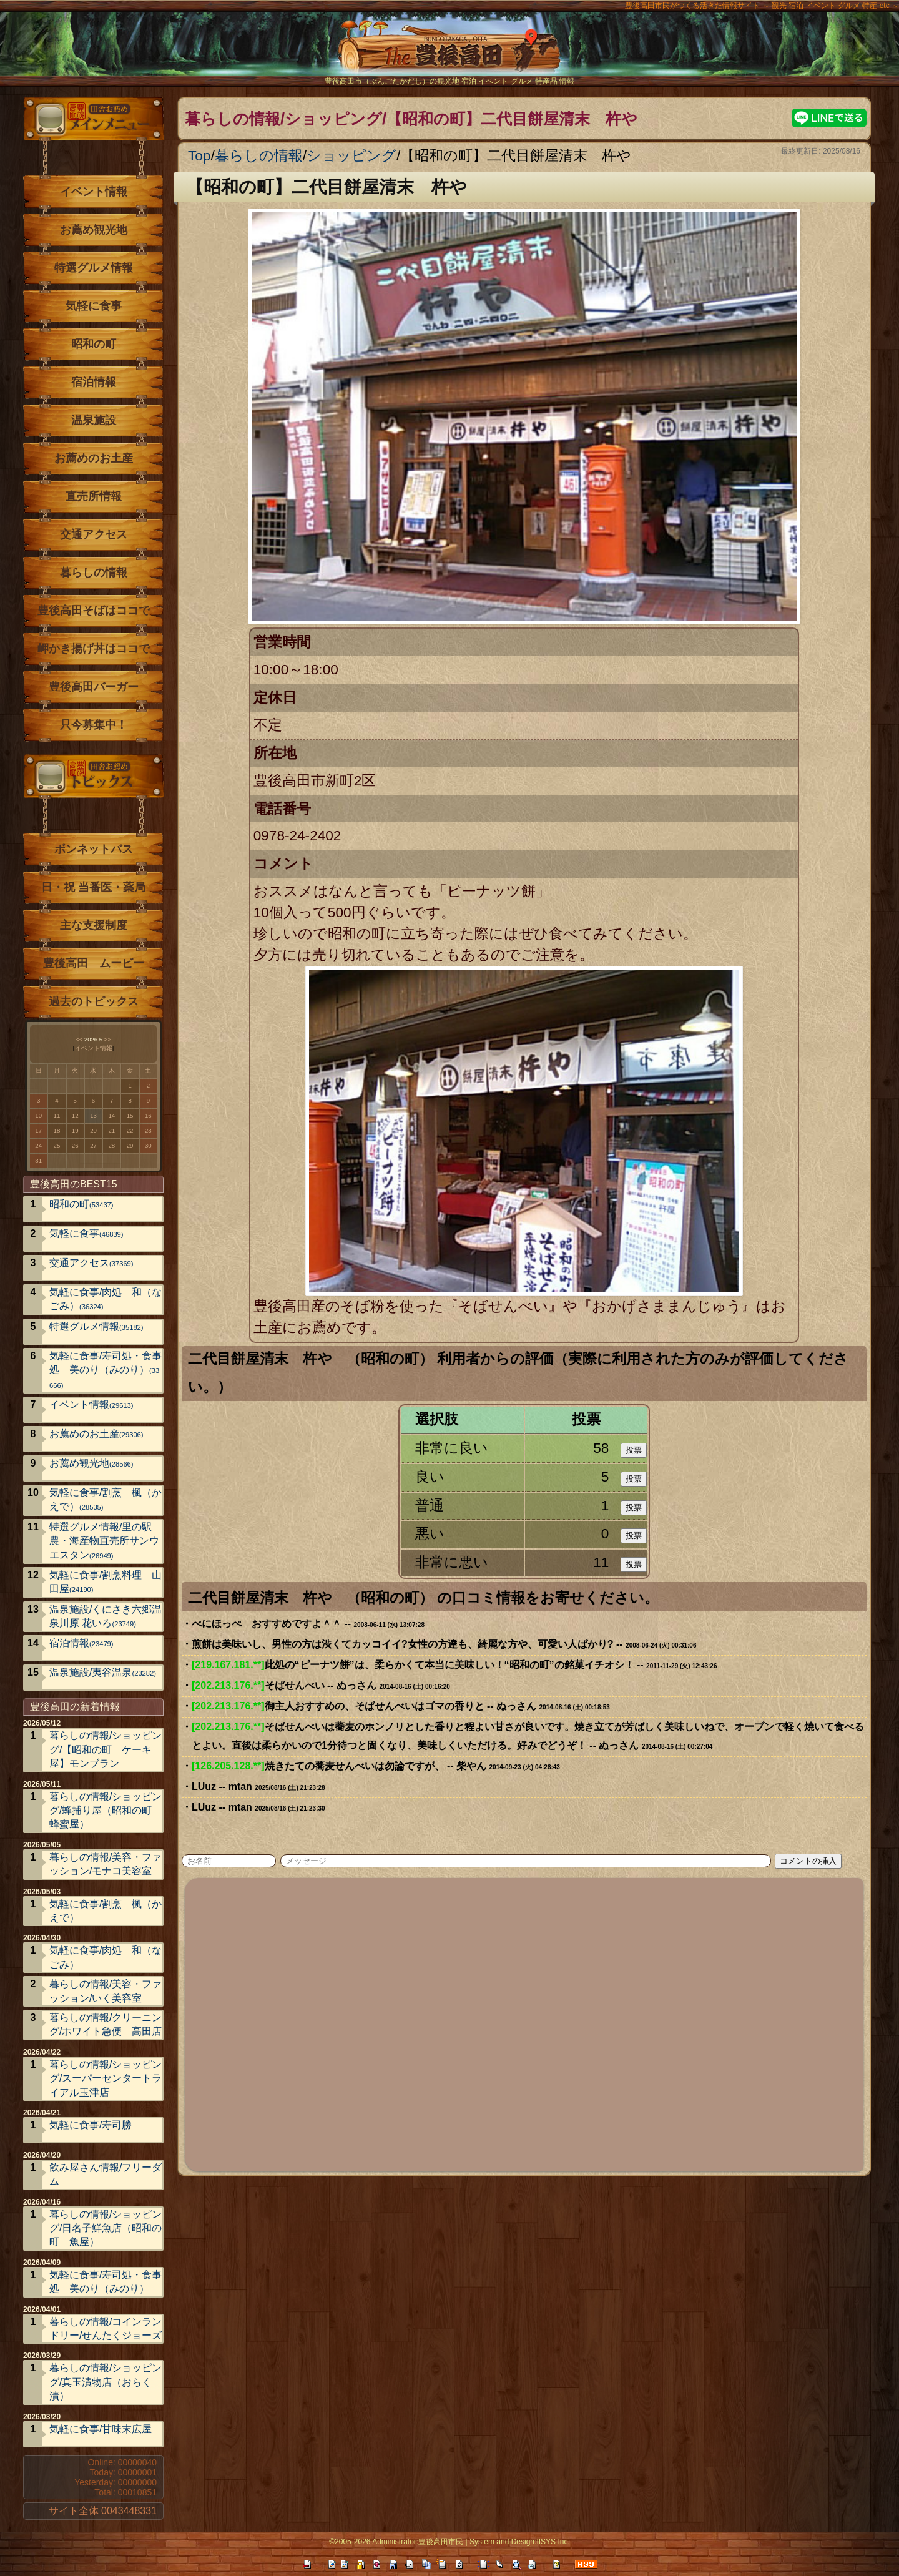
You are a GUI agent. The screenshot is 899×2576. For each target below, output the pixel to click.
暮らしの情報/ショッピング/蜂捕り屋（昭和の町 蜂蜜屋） (105, 1810)
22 (130, 1130)
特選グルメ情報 (93, 268)
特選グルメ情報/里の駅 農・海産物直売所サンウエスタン (105, 1541)
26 (75, 1145)
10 (38, 1115)
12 (75, 1115)
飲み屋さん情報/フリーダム (105, 2174)
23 (148, 1130)
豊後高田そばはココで (93, 610)
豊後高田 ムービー (93, 963)
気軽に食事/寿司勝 (90, 2125)
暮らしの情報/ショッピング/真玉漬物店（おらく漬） (105, 2381)
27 (93, 1145)
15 (130, 1115)
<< (79, 1039)
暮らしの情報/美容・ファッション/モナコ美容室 (105, 1864)
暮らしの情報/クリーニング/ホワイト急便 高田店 (105, 2024)
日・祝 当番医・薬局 (93, 887)
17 (38, 1130)
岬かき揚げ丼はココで (93, 648)
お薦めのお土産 (93, 458)
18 (57, 1130)
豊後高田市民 (440, 2541)
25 (57, 1145)
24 (38, 1145)
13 (93, 1115)
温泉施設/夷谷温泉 (102, 1672)
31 (38, 1160)
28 (111, 1145)
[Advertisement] (525, 2023)
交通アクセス (93, 534)
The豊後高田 (449, 53)
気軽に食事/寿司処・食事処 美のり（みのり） (105, 1369)
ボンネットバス (93, 849)
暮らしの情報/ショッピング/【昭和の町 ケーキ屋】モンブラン (105, 1749)
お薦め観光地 (93, 230)
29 (130, 1145)
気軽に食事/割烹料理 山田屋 (105, 1582)
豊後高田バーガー (94, 687)
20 (93, 1130)
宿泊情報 (93, 382)
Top (199, 156)
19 (75, 1130)
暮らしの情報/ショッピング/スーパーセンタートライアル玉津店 (105, 2078)
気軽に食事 (94, 306)
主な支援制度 (93, 925)
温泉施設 (93, 420)
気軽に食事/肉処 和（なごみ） (105, 1299)
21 (111, 1130)
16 (148, 1115)
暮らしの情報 (259, 156)
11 (57, 1115)
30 (148, 1145)
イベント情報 (93, 191)
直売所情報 (94, 496)
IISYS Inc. (552, 2541)
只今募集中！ (93, 725)
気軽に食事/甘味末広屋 (100, 2429)
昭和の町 (93, 344)
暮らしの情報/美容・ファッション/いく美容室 (105, 1991)
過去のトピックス (94, 1001)
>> (107, 1039)
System (481, 2541)
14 (111, 1115)
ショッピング (351, 156)
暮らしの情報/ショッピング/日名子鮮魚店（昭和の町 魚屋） (105, 2228)
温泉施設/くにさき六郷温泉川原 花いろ (105, 1616)
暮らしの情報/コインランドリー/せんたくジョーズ (105, 2328)
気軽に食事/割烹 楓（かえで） (105, 1499)
